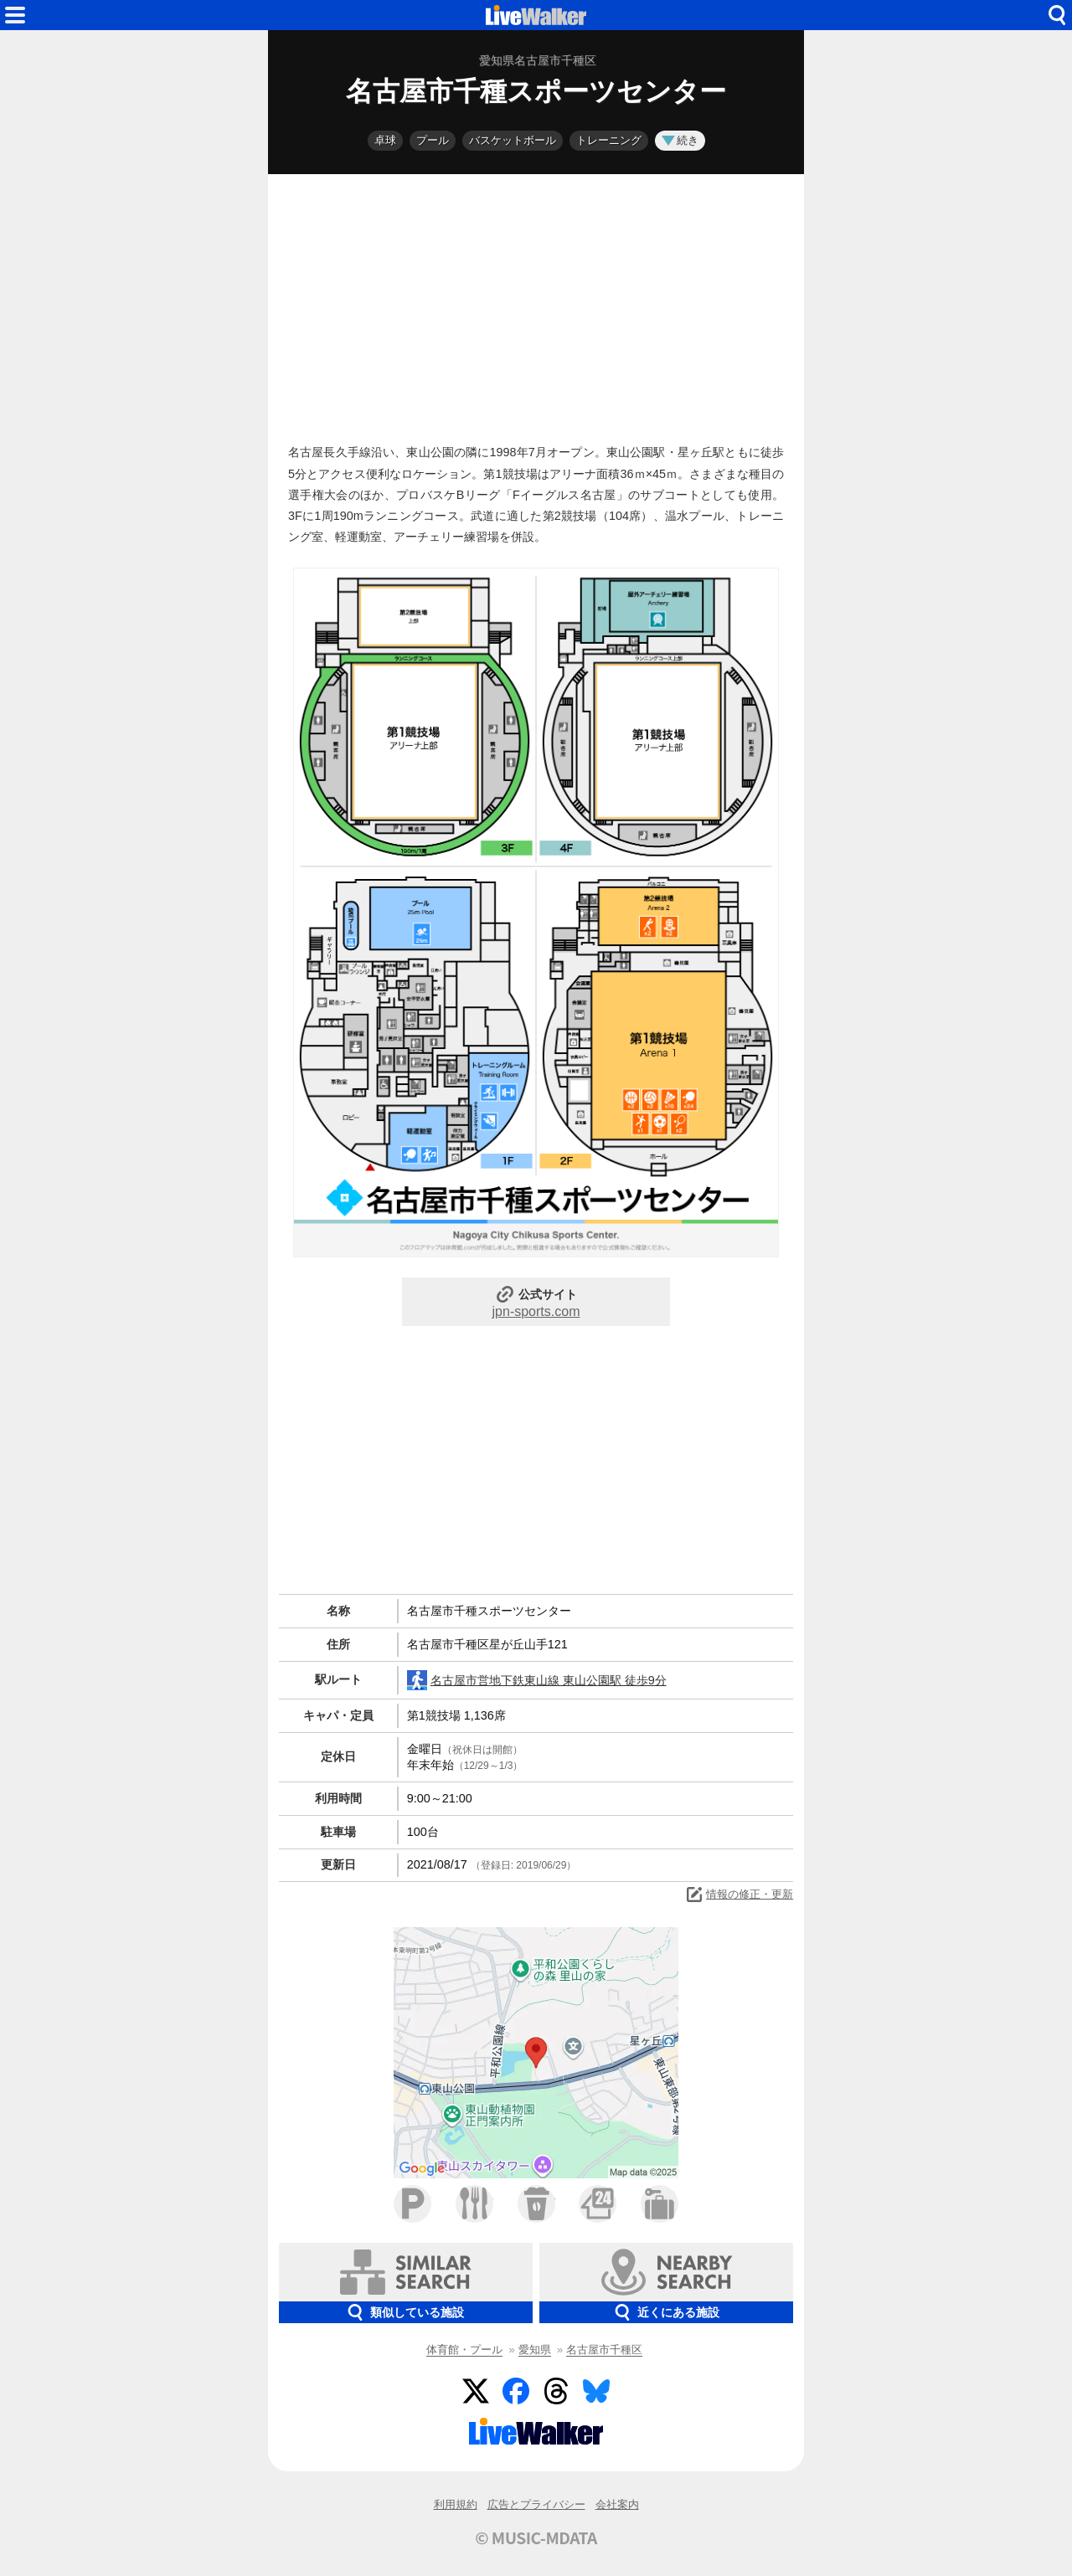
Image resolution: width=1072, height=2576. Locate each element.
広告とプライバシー (536, 2504)
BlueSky (596, 2391)
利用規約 (455, 2504)
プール (432, 140)
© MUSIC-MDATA (536, 2537)
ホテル (659, 2204)
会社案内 (617, 2504)
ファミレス (474, 2204)
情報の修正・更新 (738, 1894)
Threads (556, 2391)
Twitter (475, 2391)
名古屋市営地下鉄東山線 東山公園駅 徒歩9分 (537, 1680)
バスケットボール (512, 140)
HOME (536, 15)
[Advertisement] (536, 305)
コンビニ (597, 2204)
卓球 (385, 140)
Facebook (515, 2391)
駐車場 (412, 2204)
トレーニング (609, 140)
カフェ (536, 2204)
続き (680, 140)
